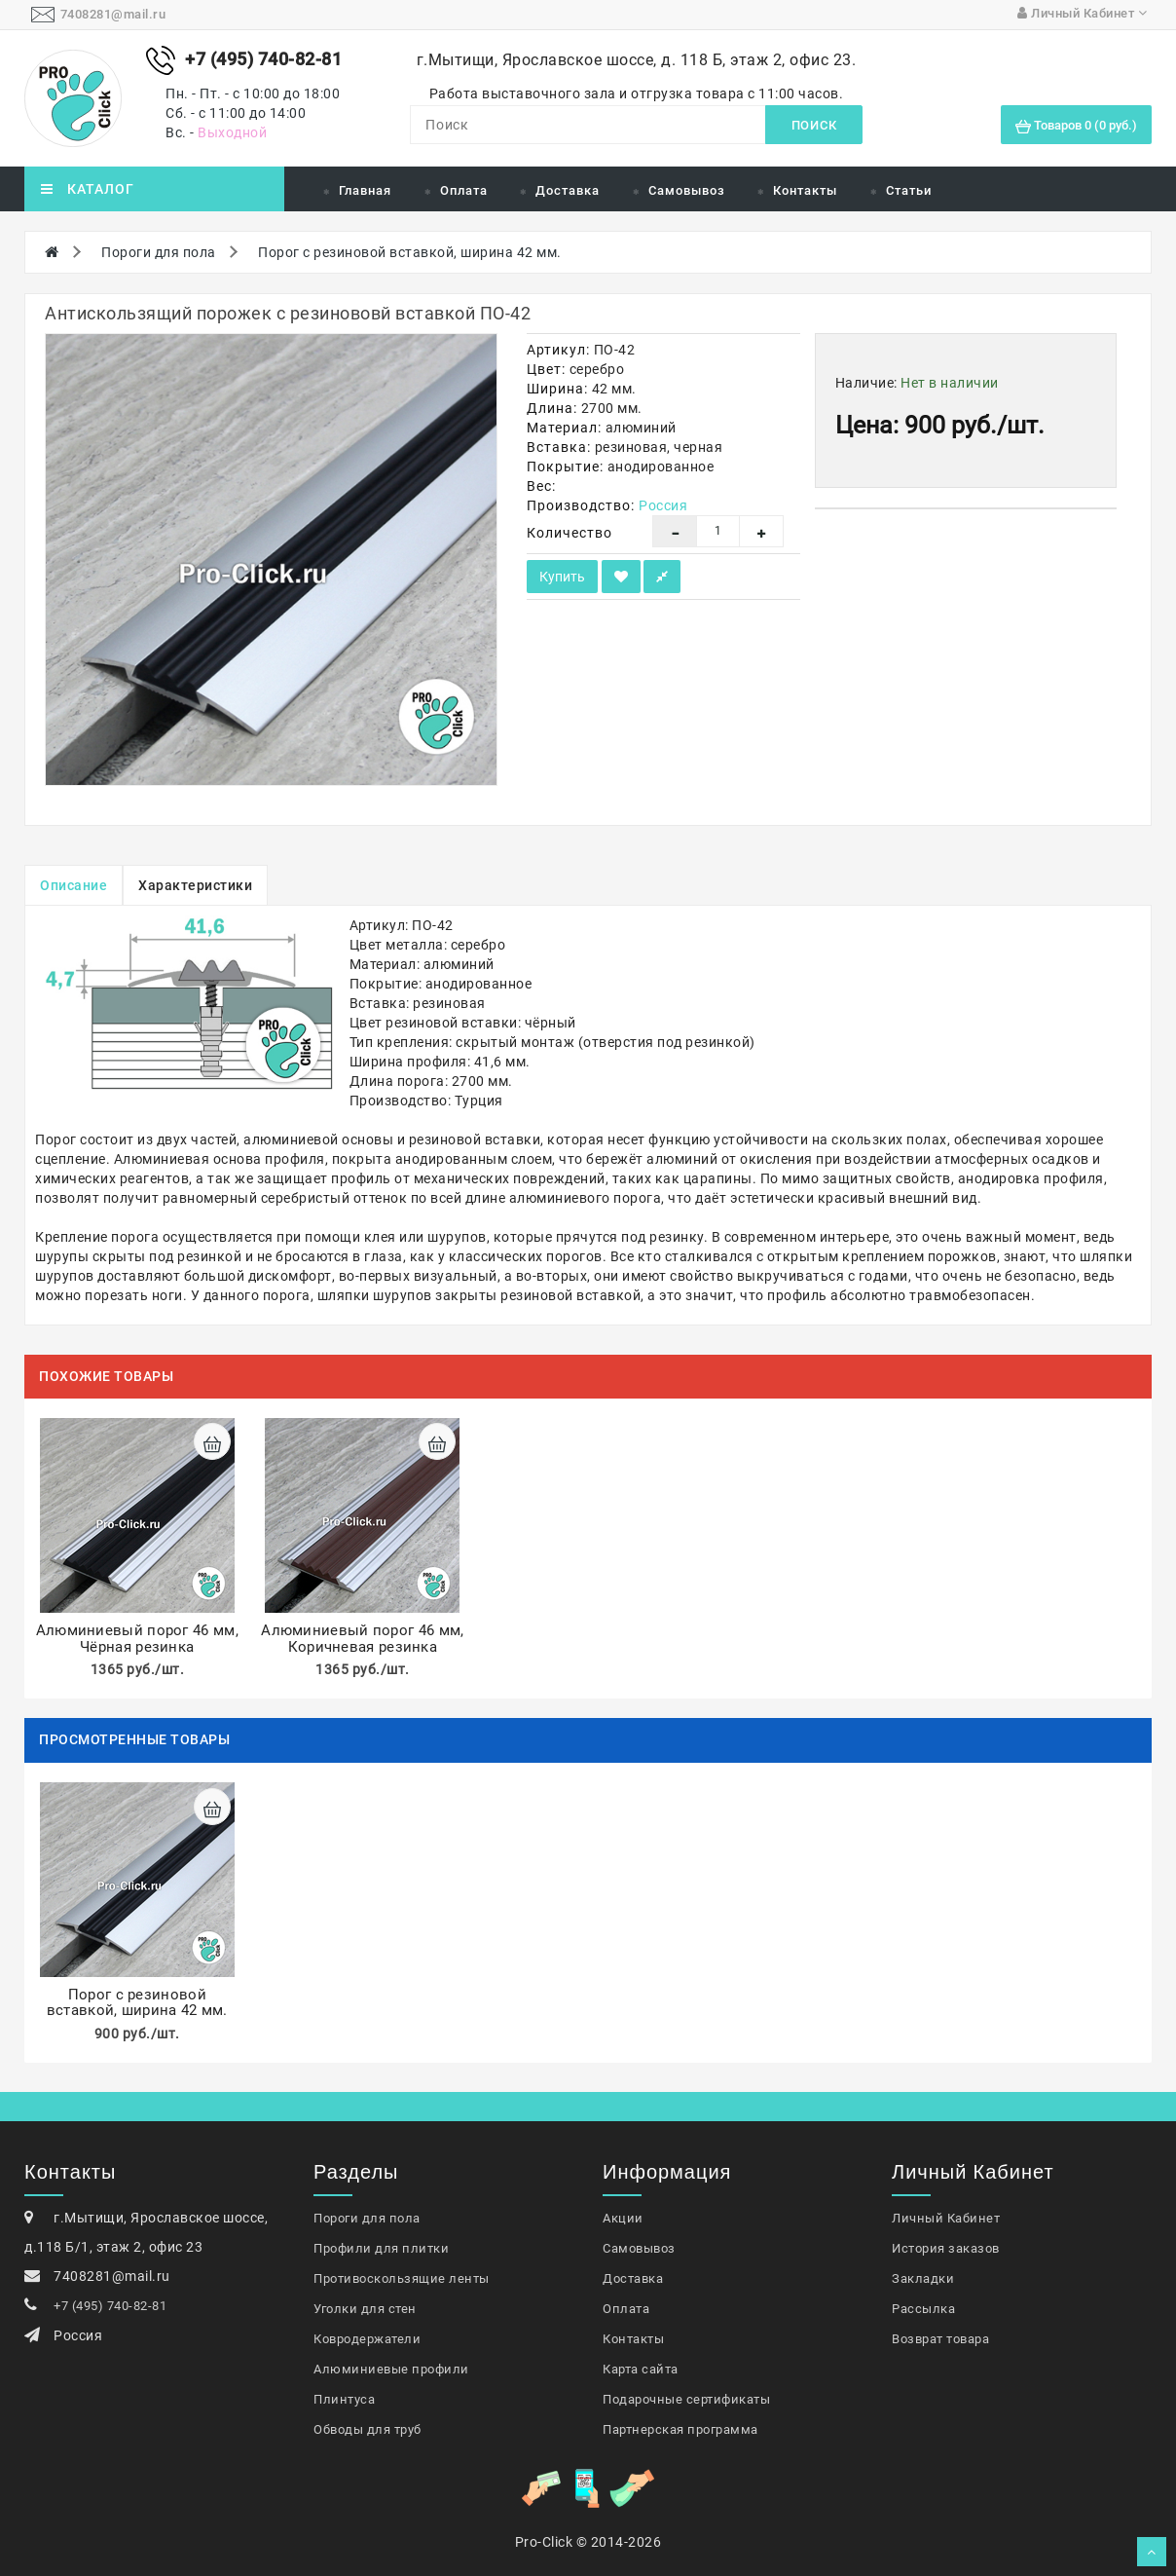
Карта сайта (641, 2369)
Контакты (805, 190)
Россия (663, 505)
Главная (365, 190)
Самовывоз (686, 190)
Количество (569, 533)
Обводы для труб (367, 2429)
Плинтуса (344, 2399)
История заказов (946, 2248)
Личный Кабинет (946, 2218)
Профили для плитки (381, 2248)
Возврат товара (940, 2339)
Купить (562, 576)
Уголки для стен (365, 2308)
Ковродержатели (367, 2339)
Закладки (923, 2278)
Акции (623, 2218)
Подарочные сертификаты (686, 2399)
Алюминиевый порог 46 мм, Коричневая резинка (362, 1639)
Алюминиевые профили (391, 2369)
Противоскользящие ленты (401, 2278)
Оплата (464, 190)
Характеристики (195, 885)
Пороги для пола (158, 252)
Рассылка (923, 2308)
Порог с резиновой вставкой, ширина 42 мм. (410, 252)
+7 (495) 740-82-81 (110, 2305)
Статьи (909, 190)
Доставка (567, 190)
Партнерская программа (680, 2429)
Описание (73, 885)
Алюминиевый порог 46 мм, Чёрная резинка (137, 1639)
